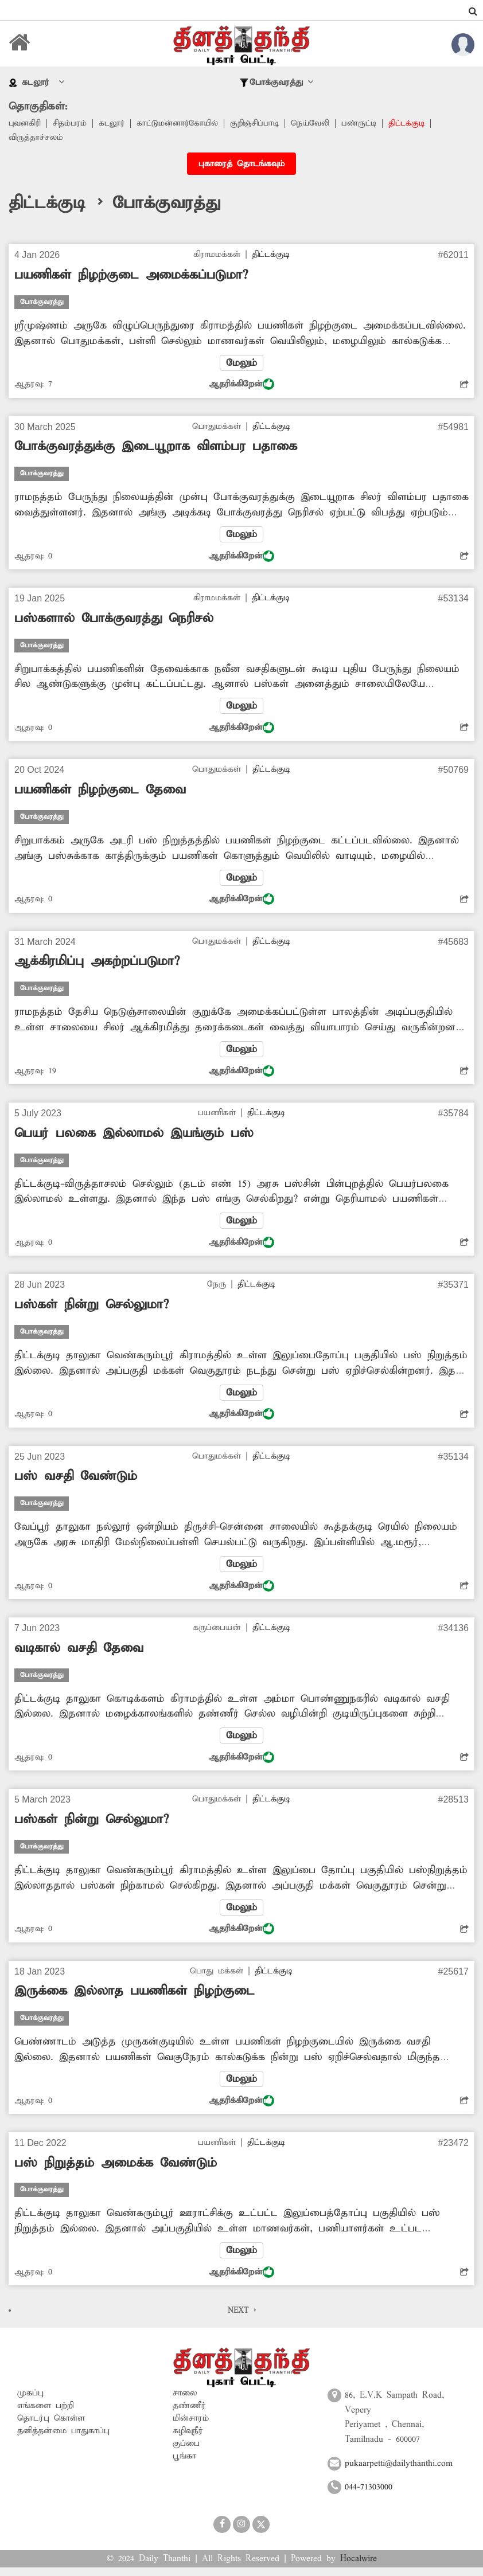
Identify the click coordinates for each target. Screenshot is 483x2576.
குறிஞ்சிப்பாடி (263, 123)
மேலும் (241, 364)
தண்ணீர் (189, 2414)
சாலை (185, 2401)
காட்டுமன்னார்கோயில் (183, 123)
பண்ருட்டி (371, 123)
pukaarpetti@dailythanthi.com (399, 2471)
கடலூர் (114, 123)
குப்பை (186, 2452)
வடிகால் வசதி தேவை (78, 1654)
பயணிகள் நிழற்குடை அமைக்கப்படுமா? (131, 276)
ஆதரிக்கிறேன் (241, 386)
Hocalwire (358, 2567)
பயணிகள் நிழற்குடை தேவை (100, 793)
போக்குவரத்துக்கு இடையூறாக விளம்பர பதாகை (155, 448)
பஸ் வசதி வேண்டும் (75, 1482)
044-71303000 (368, 2496)
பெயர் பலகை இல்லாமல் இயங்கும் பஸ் (134, 1137)
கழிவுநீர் (188, 2439)
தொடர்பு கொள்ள (51, 2427)
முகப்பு (30, 2401)
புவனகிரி (25, 123)
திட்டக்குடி (420, 123)
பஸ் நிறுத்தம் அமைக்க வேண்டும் (115, 2171)
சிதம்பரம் (71, 123)
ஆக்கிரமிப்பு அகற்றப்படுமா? (97, 965)
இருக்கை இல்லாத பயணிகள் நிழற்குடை (134, 1999)
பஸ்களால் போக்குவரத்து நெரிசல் (113, 620)
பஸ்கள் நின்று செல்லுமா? (91, 1309)
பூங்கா (184, 2464)
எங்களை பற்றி (45, 2414)
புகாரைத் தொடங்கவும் (241, 165)
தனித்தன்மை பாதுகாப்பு (63, 2439)
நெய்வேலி (321, 123)
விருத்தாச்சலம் (36, 138)
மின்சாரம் (191, 2427)
